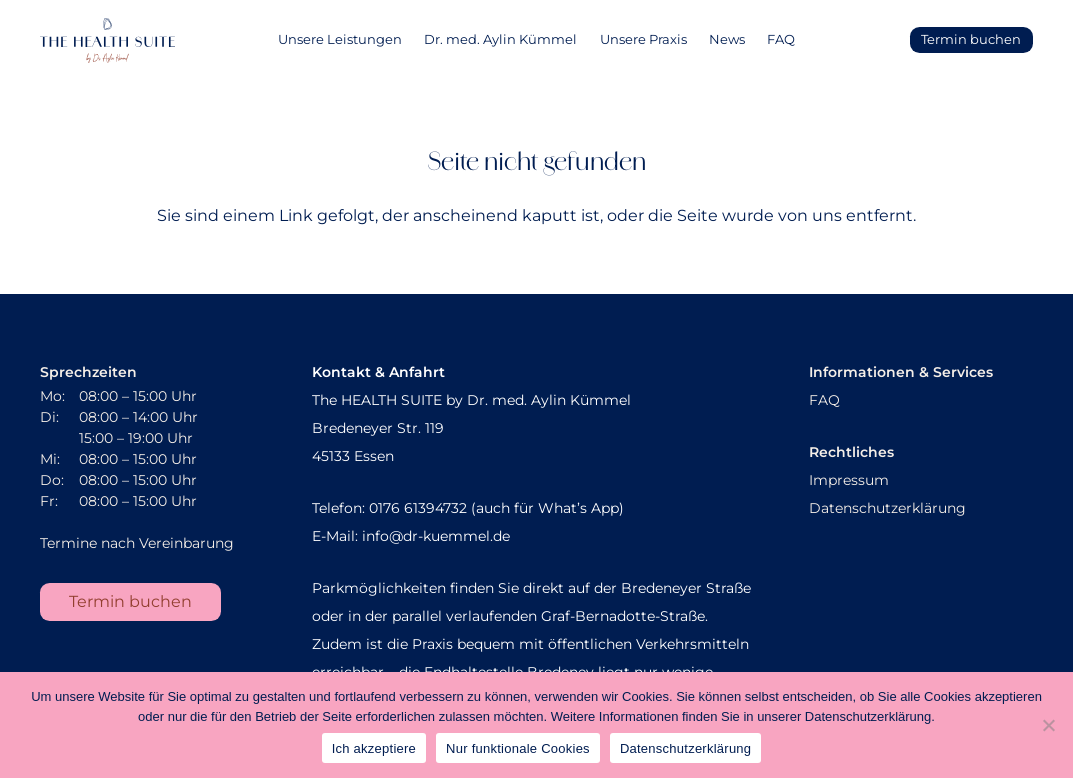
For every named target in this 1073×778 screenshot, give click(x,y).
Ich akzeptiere (374, 748)
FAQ (824, 400)
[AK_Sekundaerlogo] (107, 40)
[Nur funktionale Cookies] (1048, 725)
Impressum (849, 480)
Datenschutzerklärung (887, 508)
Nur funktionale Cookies (518, 748)
